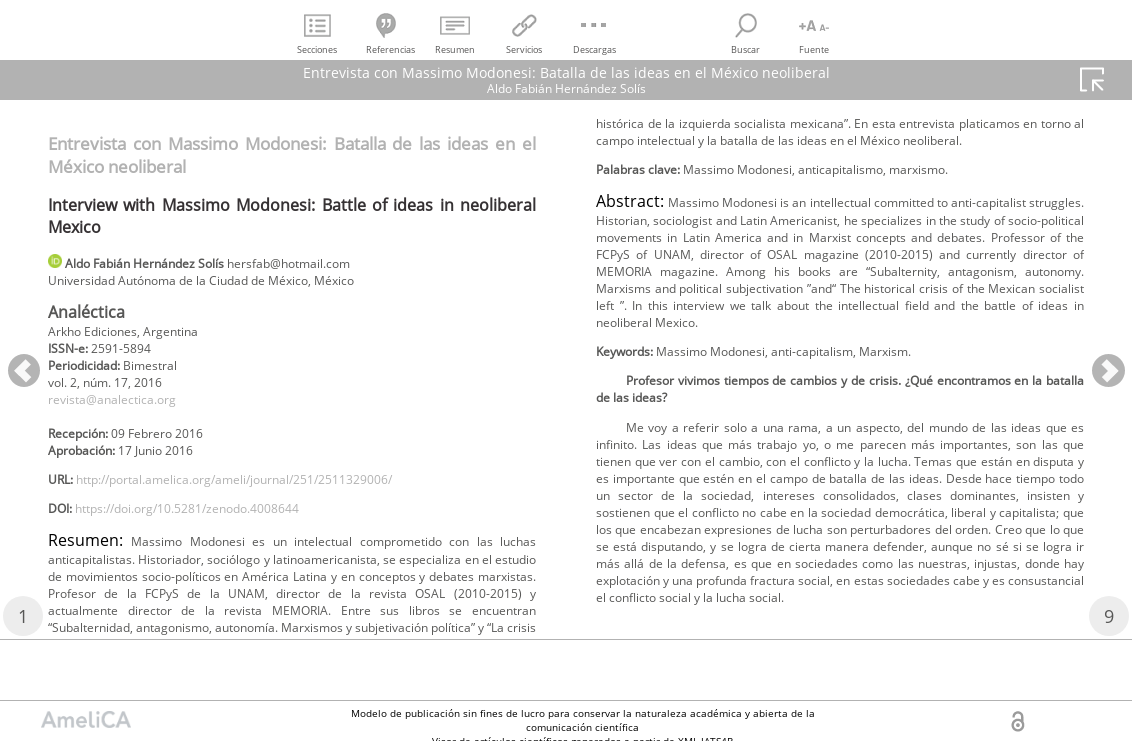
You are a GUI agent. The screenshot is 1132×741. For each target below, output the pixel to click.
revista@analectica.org (124, 413)
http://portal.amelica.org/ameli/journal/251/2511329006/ (271, 503)
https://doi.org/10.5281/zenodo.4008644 (214, 536)
